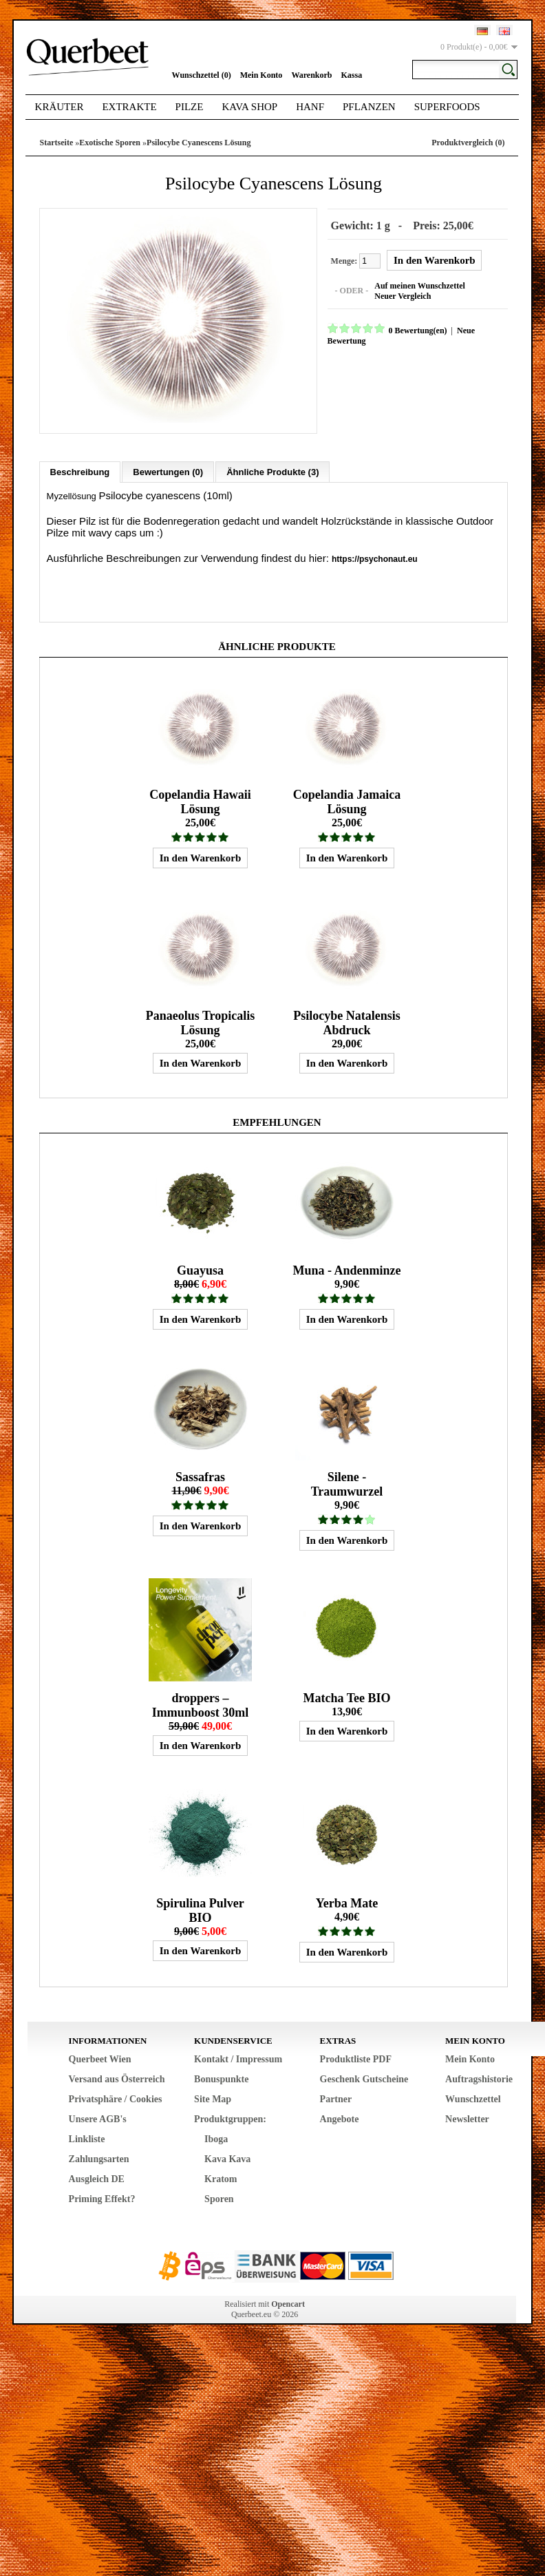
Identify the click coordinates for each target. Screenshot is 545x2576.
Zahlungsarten (99, 2158)
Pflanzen (369, 106)
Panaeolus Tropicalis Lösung (200, 1021)
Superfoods (447, 106)
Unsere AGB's (98, 2118)
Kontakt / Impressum (238, 2058)
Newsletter (467, 2118)
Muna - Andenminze (346, 1269)
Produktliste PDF (356, 2058)
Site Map (212, 2098)
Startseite (57, 142)
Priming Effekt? (102, 2197)
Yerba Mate (347, 1902)
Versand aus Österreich (117, 2078)
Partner (336, 2098)
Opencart (288, 2302)
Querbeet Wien (100, 2058)
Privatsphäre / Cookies (115, 2098)
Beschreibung (80, 470)
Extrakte (129, 106)
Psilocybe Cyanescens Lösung (198, 142)
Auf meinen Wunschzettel (418, 285)
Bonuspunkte (221, 2078)
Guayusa (200, 1269)
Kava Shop (249, 106)
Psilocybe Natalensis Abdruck (346, 1021)
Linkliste (87, 2138)
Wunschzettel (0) (201, 75)
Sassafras (200, 1476)
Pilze (189, 106)
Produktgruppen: (230, 2118)
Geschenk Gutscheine (364, 2078)
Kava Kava (227, 2158)
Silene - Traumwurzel (347, 1483)
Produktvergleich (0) (467, 142)
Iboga (216, 2138)
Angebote (339, 2118)
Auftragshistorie (479, 2078)
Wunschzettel (473, 2098)
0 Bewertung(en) (416, 330)
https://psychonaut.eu (375, 558)
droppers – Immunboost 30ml (200, 1704)
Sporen (219, 2197)
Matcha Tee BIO (346, 1697)
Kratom (220, 2177)
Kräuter (59, 106)
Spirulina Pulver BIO (200, 1909)
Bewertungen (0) (168, 470)
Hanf (310, 106)
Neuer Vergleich (401, 295)
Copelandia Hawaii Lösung (200, 800)
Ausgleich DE (97, 2177)
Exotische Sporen (109, 142)
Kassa (352, 75)
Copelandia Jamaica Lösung (347, 800)
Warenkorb (311, 75)
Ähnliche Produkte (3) (272, 470)
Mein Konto (261, 75)
